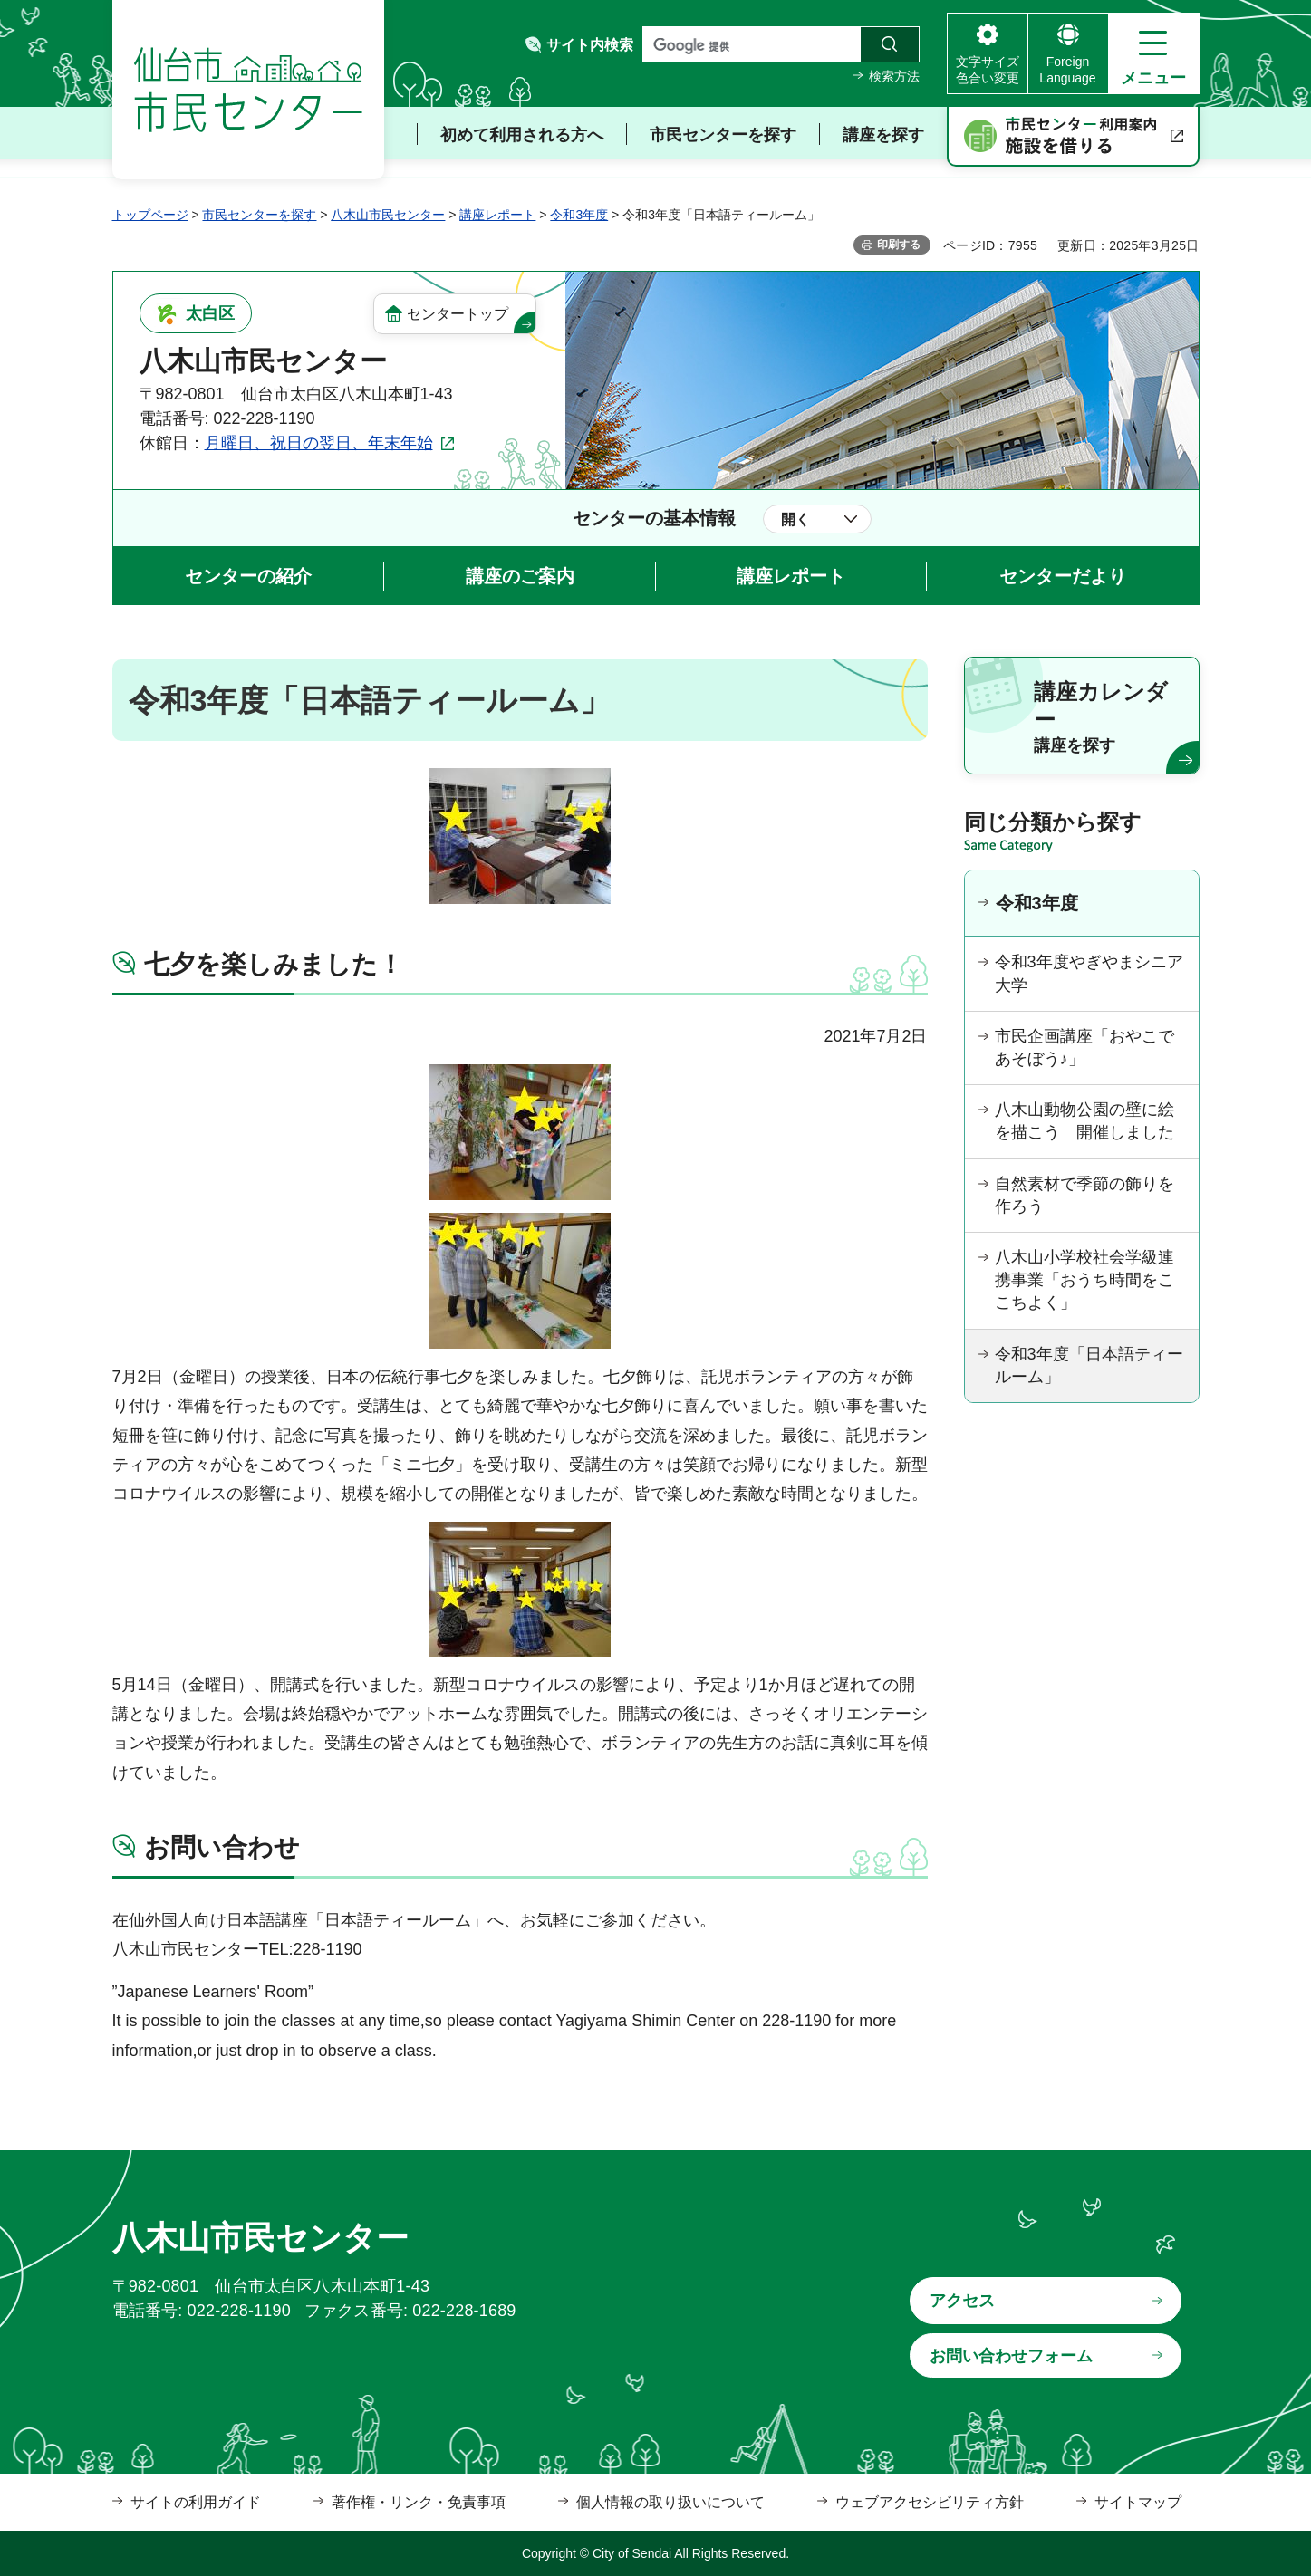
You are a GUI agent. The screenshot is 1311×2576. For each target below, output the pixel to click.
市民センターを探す (259, 214)
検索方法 (894, 76)
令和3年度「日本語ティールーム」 (1089, 1365)
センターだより (1062, 576)
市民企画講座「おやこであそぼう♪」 (1084, 1047)
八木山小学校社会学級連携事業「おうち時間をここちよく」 (1084, 1280)
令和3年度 (579, 214)
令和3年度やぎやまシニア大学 (1089, 973)
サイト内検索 (589, 45)
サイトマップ (1137, 2502)
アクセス (962, 2301)
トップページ (150, 214)
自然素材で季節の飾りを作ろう (1084, 1195)
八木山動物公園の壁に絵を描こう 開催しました (1084, 1121)
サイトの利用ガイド (195, 2502)
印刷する (899, 244)
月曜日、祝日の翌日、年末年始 (319, 443)
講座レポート (497, 214)
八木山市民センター (388, 214)
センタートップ (457, 314)
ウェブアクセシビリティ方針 (929, 2502)
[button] (1154, 53)
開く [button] (795, 519)
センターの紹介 (248, 576)
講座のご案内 (520, 576)
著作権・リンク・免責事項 (419, 2502)
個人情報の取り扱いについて (670, 2502)
